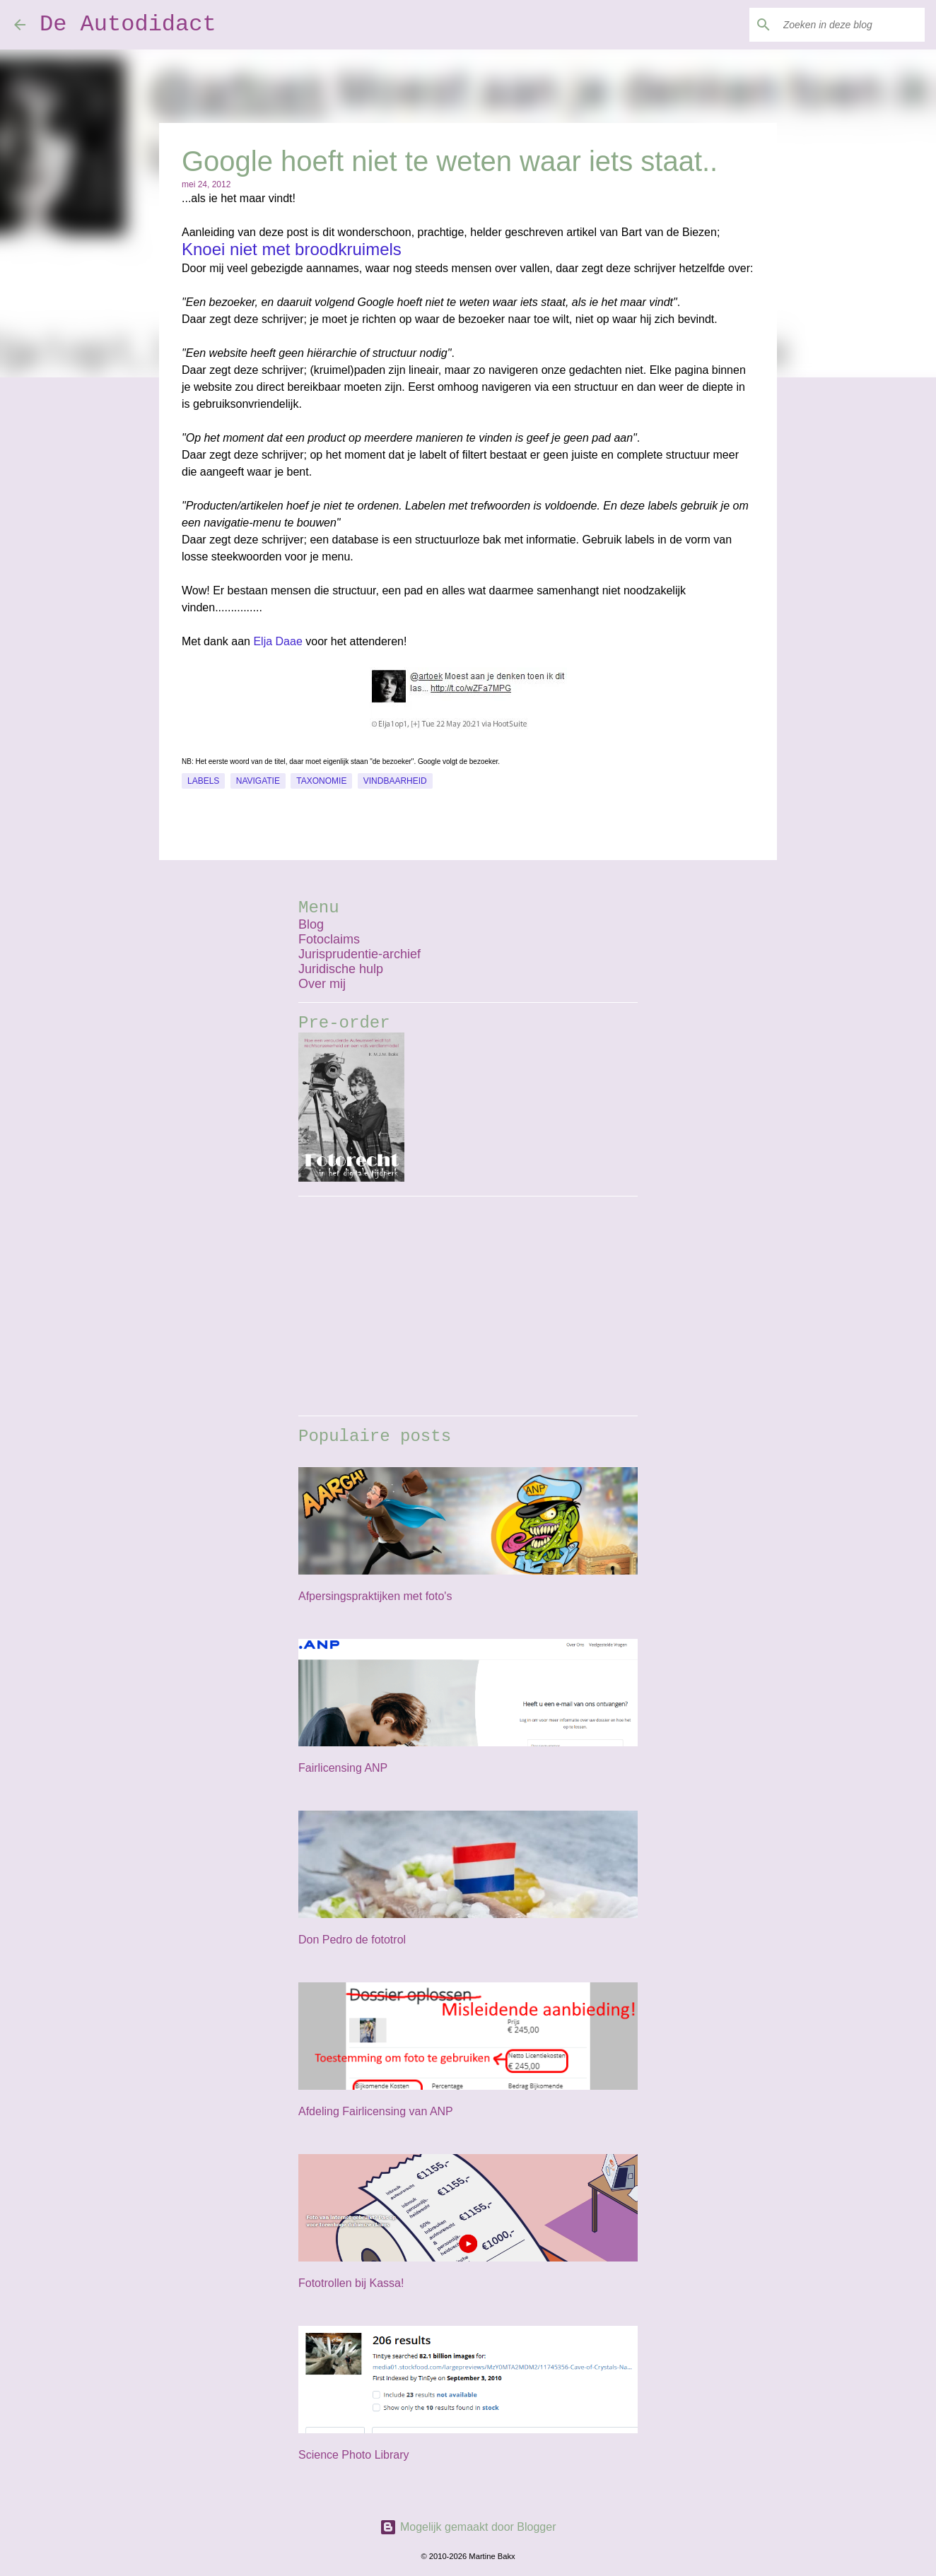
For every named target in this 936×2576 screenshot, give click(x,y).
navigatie (258, 781)
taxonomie (321, 781)
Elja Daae (277, 641)
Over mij (322, 984)
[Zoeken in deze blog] (850, 25)
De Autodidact (128, 24)
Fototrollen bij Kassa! (351, 2283)
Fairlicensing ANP (342, 1768)
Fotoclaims (329, 939)
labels (203, 781)
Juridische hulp (340, 969)
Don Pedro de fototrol (352, 1940)
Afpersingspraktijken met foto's (375, 1596)
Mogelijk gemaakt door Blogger (468, 2527)
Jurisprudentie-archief (359, 954)
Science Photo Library (353, 2455)
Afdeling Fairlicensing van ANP (375, 2111)
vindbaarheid (395, 781)
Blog (311, 924)
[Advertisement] (468, 1306)
